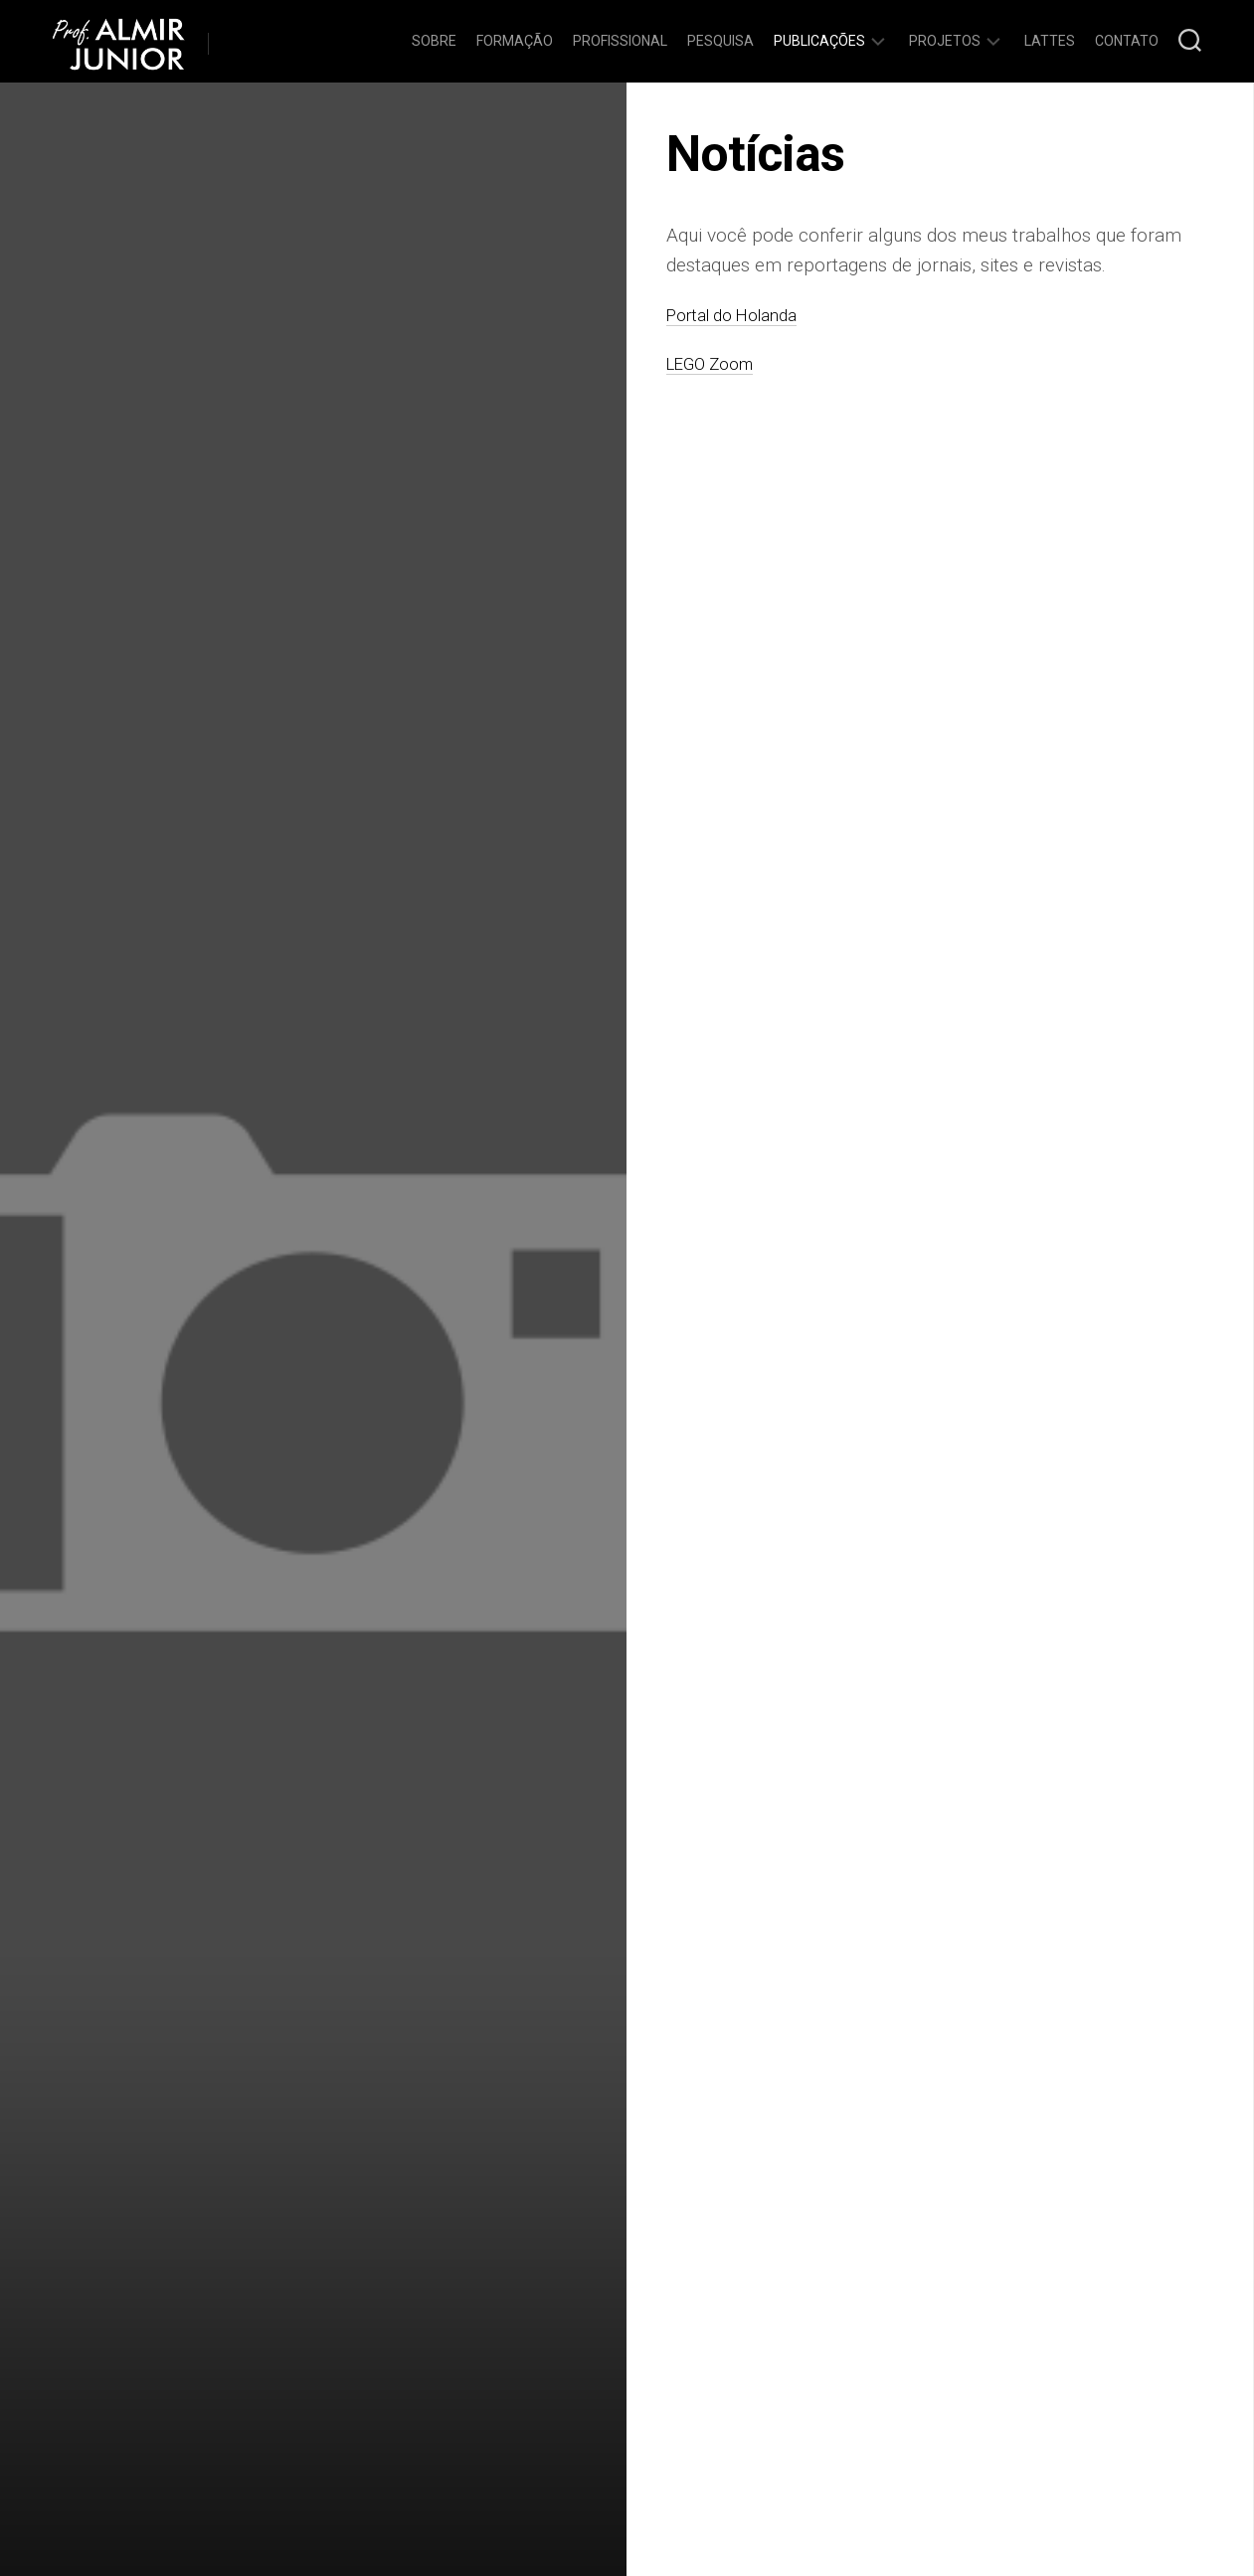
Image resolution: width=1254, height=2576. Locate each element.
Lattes (1049, 41)
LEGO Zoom (717, 363)
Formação (514, 41)
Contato (1127, 41)
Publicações (819, 41)
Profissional (620, 41)
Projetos (945, 41)
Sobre (434, 41)
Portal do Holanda (741, 314)
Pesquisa (720, 41)
